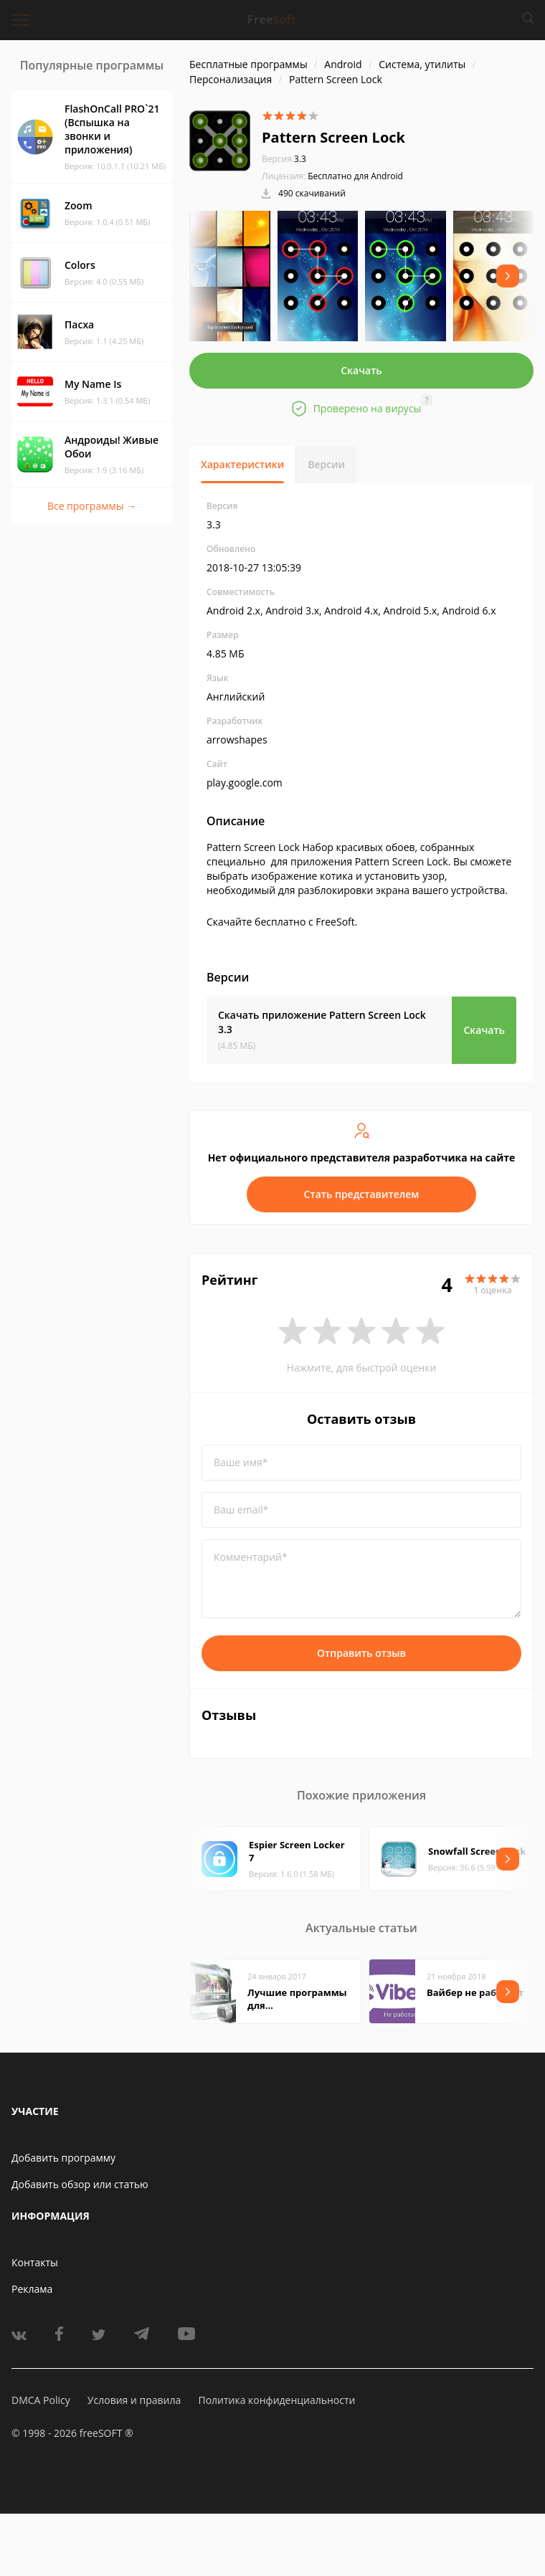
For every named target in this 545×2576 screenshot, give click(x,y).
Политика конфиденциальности (276, 2400)
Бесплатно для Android (355, 176)
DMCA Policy (40, 2400)
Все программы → (91, 506)
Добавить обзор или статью (79, 2184)
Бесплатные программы (248, 64)
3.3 (284, 159)
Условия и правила (134, 2400)
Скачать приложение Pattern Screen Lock (322, 1022)
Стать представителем (362, 1194)
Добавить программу (63, 2157)
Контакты (34, 2262)
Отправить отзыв (361, 1653)
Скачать (361, 370)
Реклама (31, 2289)
